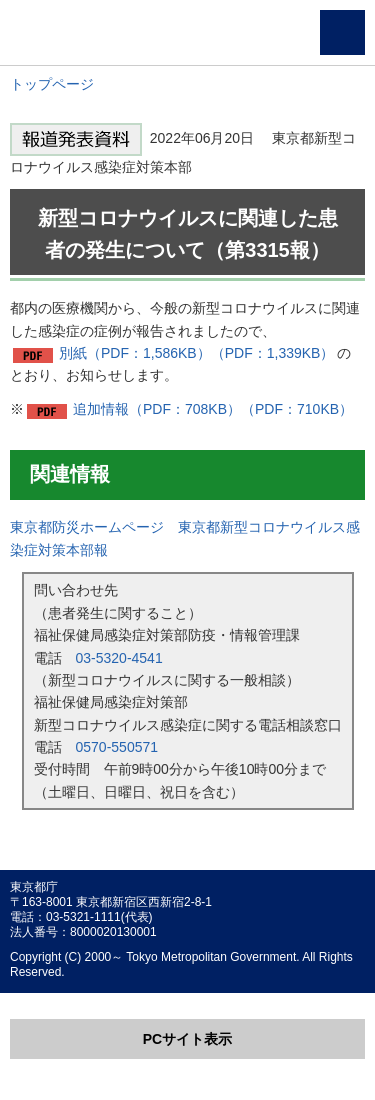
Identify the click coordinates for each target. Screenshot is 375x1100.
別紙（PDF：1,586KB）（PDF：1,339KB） (196, 353)
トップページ (52, 84)
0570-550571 (117, 747)
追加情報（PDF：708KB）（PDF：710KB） (213, 409)
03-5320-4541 (119, 658)
